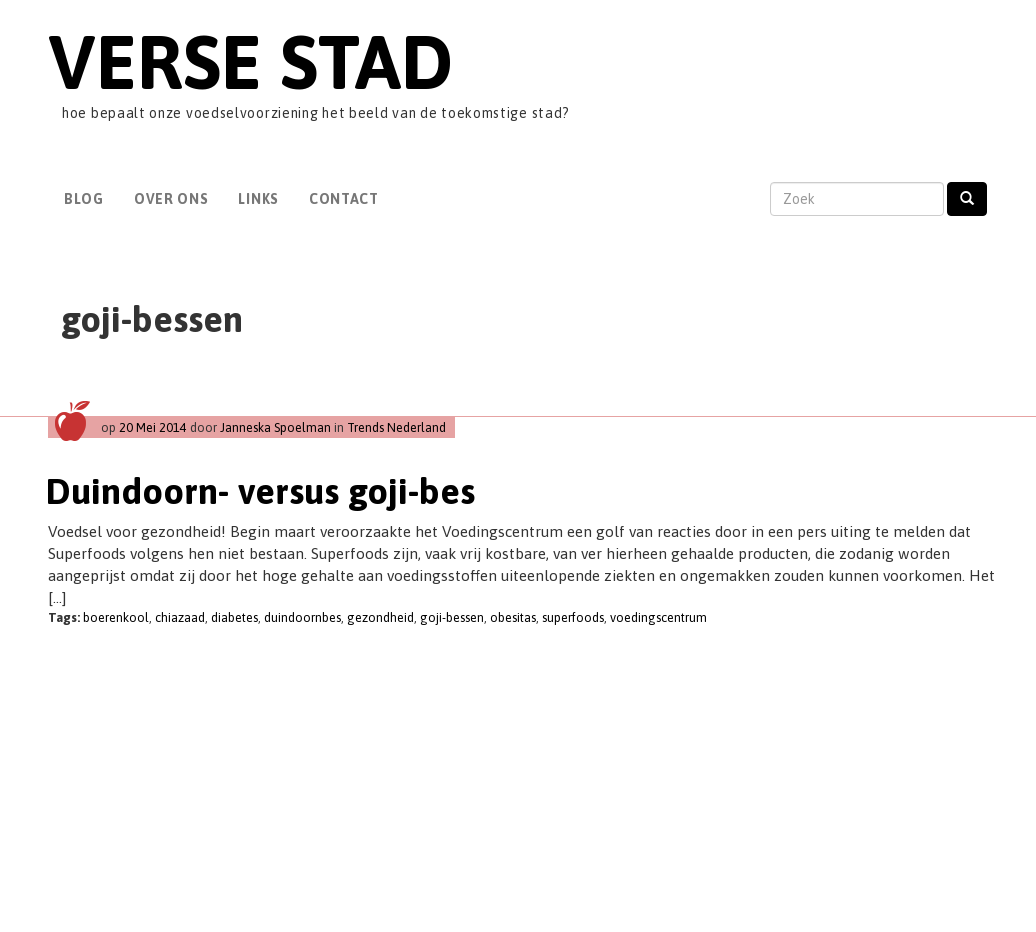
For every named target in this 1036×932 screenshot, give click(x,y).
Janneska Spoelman (275, 427)
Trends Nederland (396, 427)
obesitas (513, 617)
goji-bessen (452, 617)
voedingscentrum (658, 617)
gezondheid (380, 617)
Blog (84, 199)
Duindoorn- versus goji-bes (260, 491)
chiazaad (180, 617)
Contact (344, 199)
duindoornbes (302, 617)
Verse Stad (250, 61)
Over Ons (171, 199)
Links (258, 199)
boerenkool (116, 617)
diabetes (234, 617)
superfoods (573, 617)
